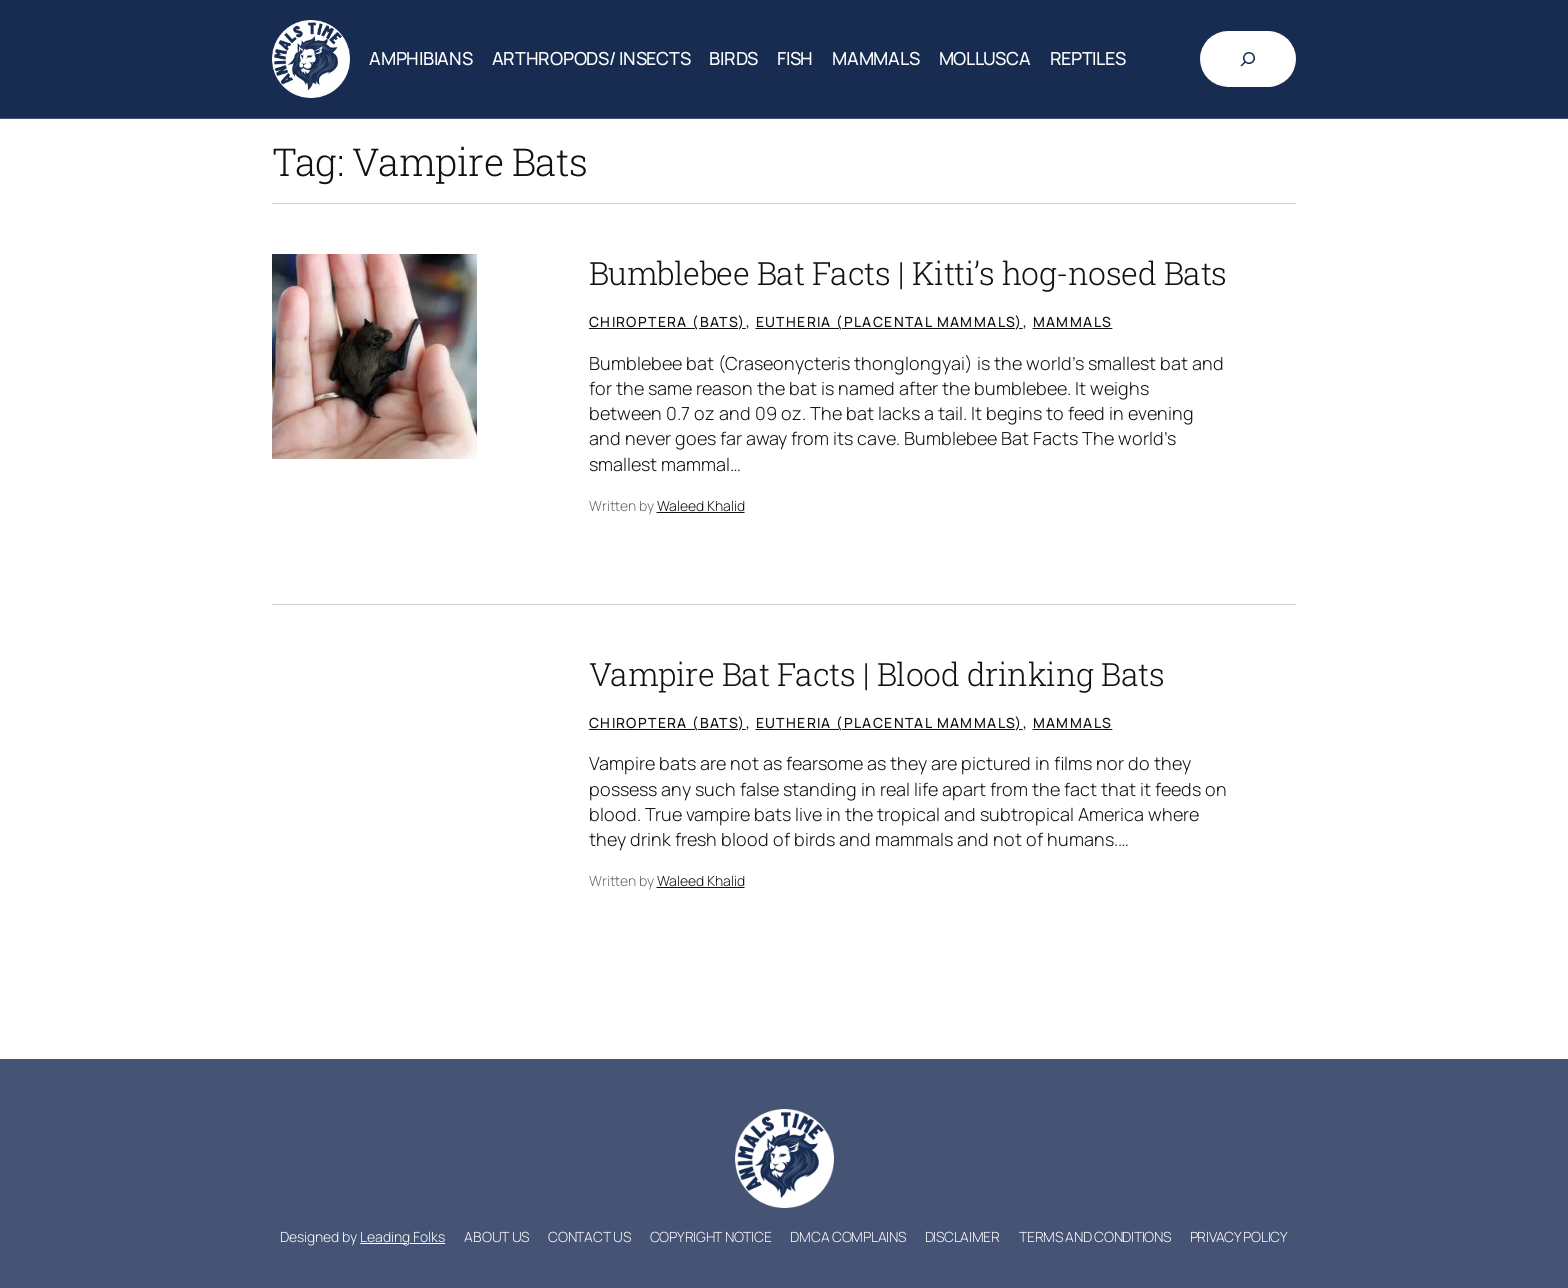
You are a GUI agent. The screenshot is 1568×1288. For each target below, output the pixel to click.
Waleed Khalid (701, 505)
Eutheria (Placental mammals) (889, 321)
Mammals (1073, 321)
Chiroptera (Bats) (667, 321)
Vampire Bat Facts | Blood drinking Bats (877, 674)
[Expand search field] (1248, 59)
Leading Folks (402, 1236)
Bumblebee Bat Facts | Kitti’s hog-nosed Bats (908, 273)
